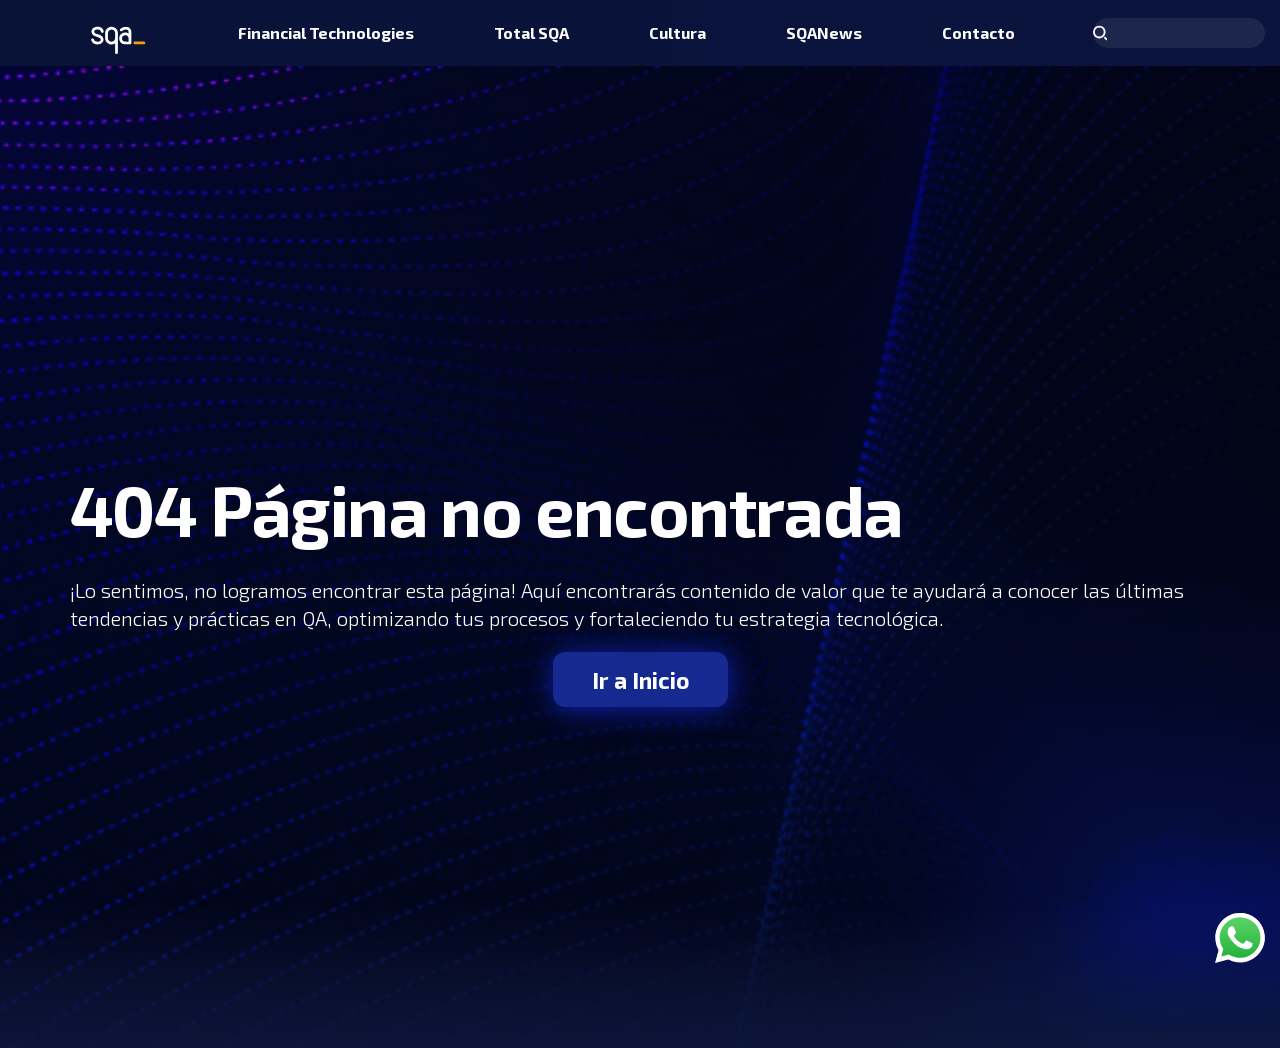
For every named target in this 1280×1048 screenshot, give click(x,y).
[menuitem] (326, 33)
